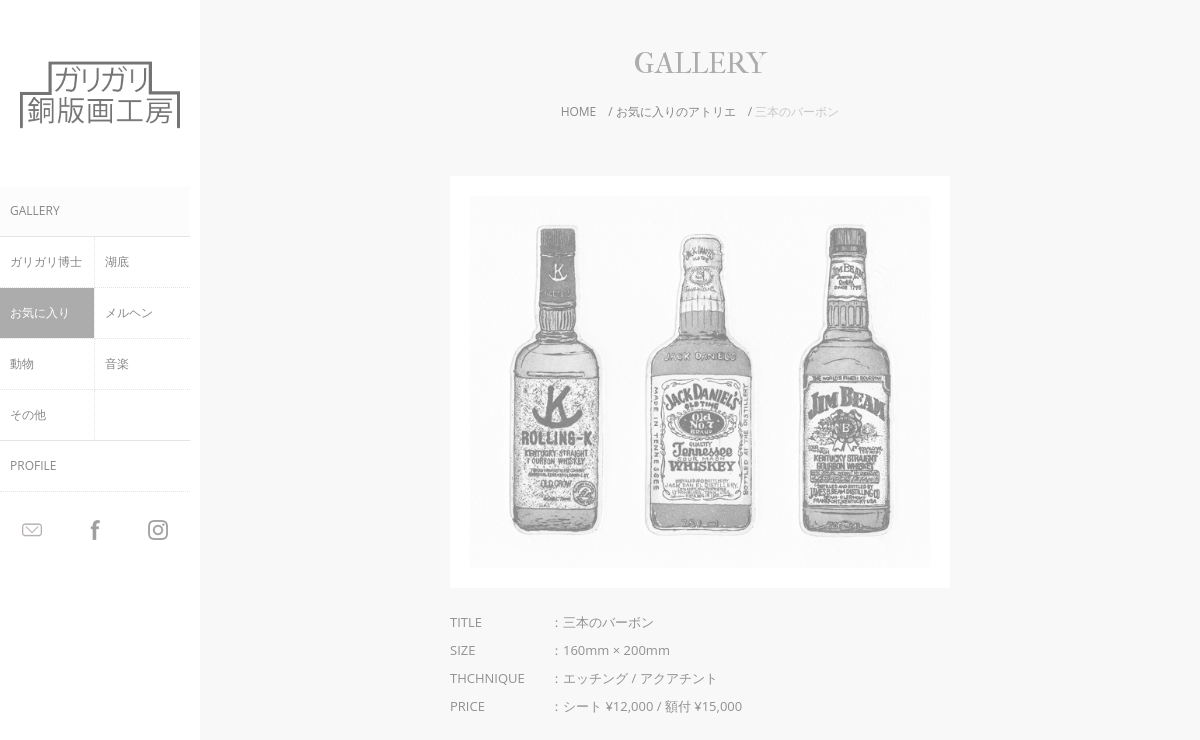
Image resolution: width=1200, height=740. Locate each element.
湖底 (117, 261)
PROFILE (33, 465)
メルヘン (129, 312)
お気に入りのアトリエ (676, 111)
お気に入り (40, 312)
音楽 (117, 363)
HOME (579, 111)
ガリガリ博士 (46, 261)
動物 (22, 363)
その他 (28, 414)
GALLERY (35, 210)
